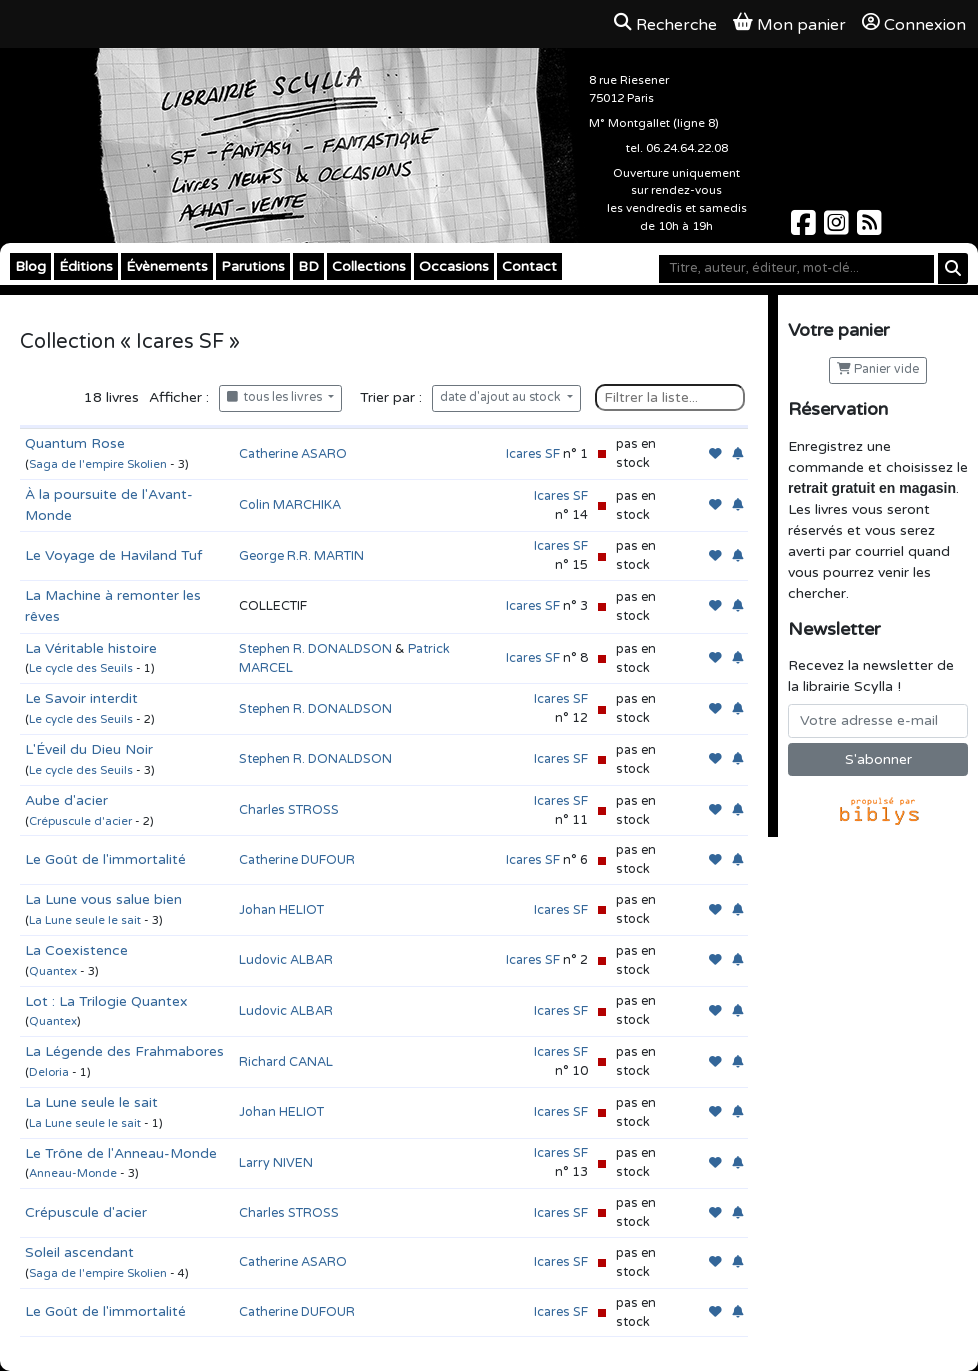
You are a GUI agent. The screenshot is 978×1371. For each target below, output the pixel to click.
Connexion (914, 24)
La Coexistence (76, 950)
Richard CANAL (286, 1062)
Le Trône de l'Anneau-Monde (121, 1153)
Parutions (253, 266)
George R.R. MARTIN (301, 556)
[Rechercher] (953, 268)
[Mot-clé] (796, 269)
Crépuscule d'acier (80, 821)
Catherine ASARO (293, 454)
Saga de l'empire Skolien (98, 464)
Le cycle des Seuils (81, 668)
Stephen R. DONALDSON (315, 649)
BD (308, 266)
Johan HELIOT (281, 910)
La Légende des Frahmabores (124, 1051)
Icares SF (533, 454)
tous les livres (276, 397)
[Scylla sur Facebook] (805, 228)
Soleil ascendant (79, 1252)
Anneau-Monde (73, 1173)
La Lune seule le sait (85, 920)
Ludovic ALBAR (286, 960)
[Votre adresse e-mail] (878, 721)
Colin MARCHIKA (290, 505)
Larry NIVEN (276, 1163)
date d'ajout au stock (502, 397)
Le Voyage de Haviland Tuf (113, 555)
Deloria (49, 1072)
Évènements (167, 266)
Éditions (86, 266)
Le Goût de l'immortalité (105, 859)
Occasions (454, 266)
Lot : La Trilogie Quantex (106, 1001)
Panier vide (878, 369)
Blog (30, 266)
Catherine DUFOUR (297, 860)
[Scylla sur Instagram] (838, 228)
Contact (529, 266)
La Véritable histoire (91, 648)
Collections (369, 266)
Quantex (53, 971)
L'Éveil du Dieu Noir (89, 749)
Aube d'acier (66, 800)
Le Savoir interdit (81, 698)
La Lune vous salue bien (103, 899)
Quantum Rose (75, 443)
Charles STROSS (289, 810)
